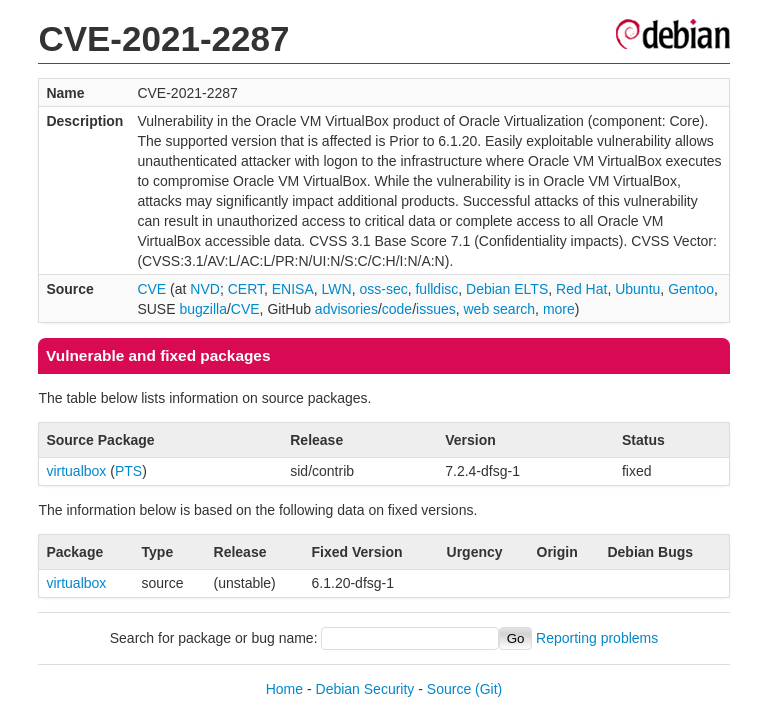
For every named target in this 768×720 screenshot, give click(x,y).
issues (436, 309)
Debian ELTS (507, 289)
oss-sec (383, 289)
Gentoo (691, 289)
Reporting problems (597, 638)
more (559, 309)
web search (500, 309)
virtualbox (76, 471)
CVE (151, 289)
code (397, 309)
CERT (246, 289)
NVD (205, 289)
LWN (337, 289)
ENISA (293, 289)
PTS (128, 471)
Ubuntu (637, 289)
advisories (346, 309)
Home (284, 689)
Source (449, 689)
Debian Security (365, 689)
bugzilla (202, 309)
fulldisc (436, 289)
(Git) (488, 689)
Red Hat (581, 289)
